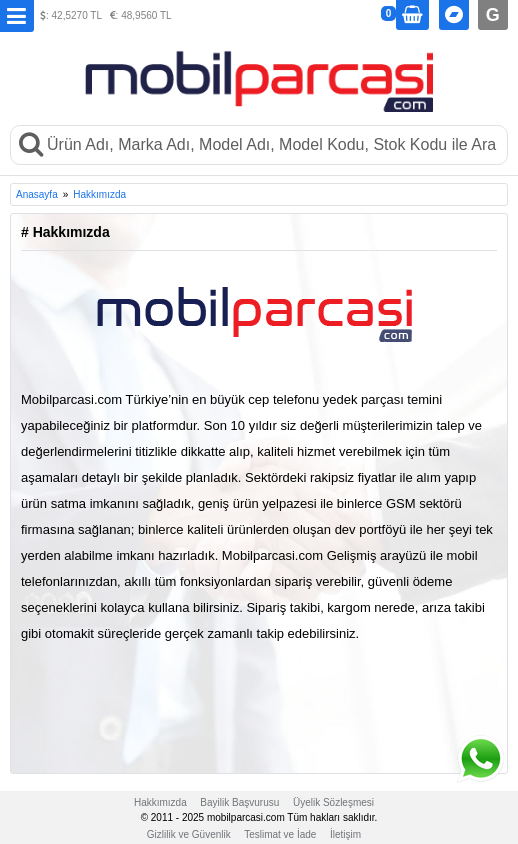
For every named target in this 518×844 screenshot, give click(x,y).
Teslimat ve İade (280, 834)
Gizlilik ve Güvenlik (189, 834)
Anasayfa (37, 194)
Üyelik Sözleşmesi (333, 802)
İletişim (345, 834)
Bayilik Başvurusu (239, 802)
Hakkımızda (99, 194)
